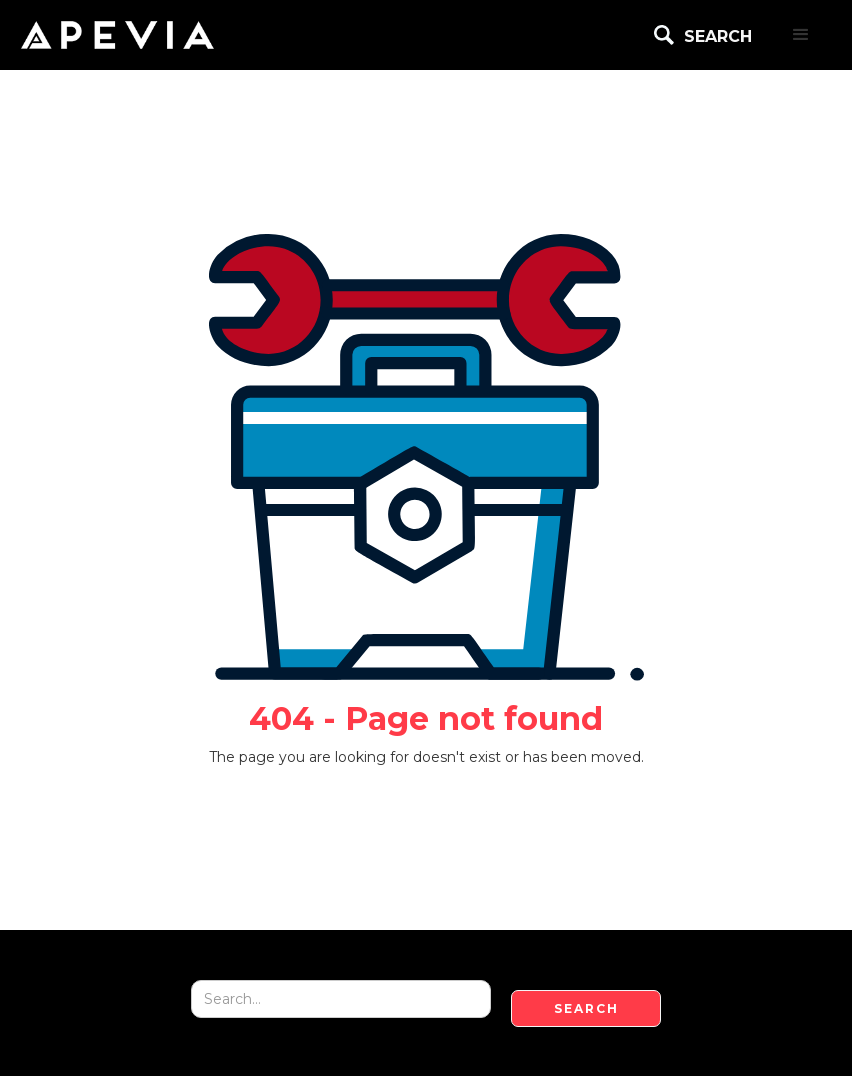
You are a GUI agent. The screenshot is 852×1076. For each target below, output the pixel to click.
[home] (117, 35)
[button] (801, 35)
